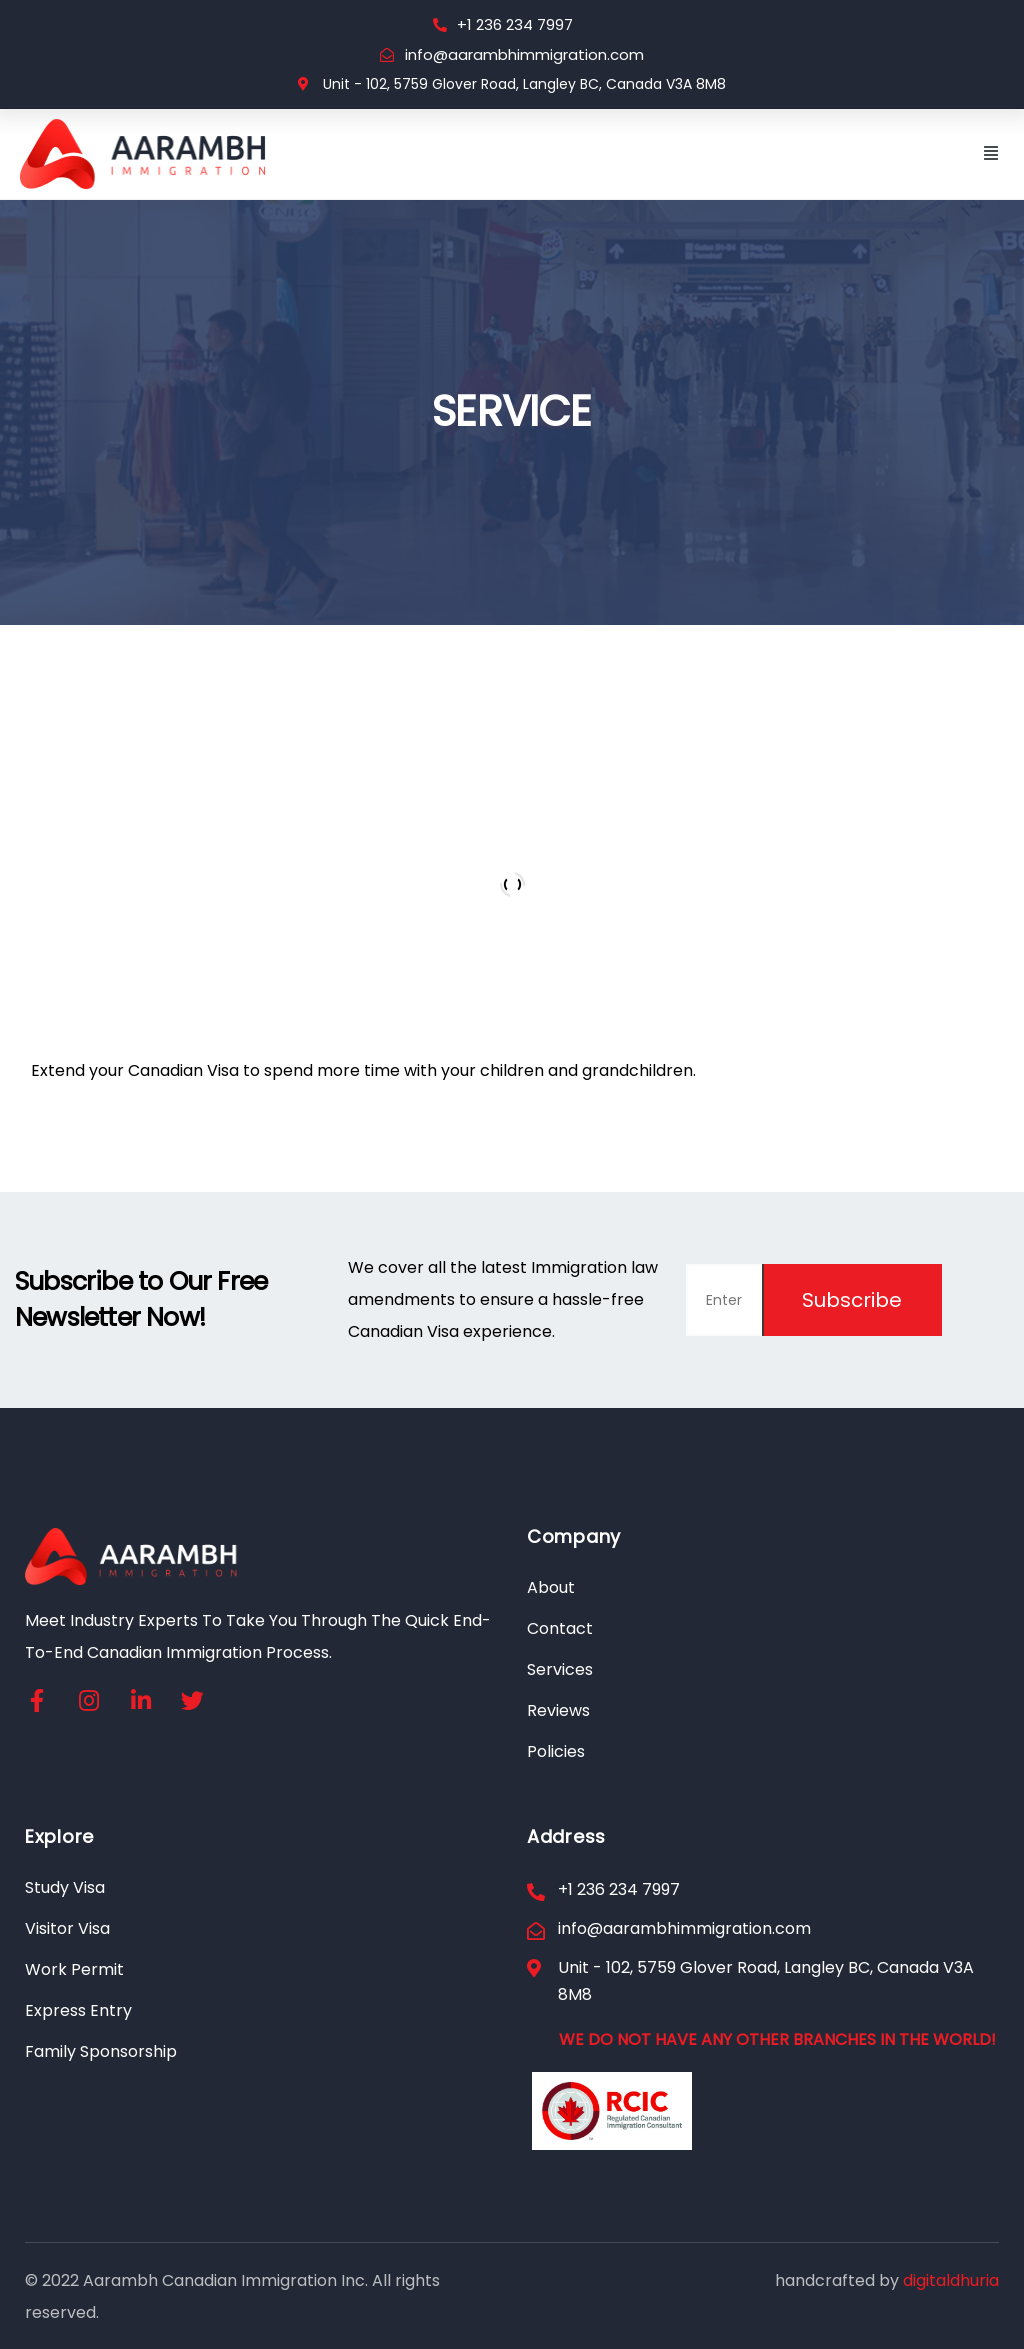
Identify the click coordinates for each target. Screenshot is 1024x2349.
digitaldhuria (951, 2280)
